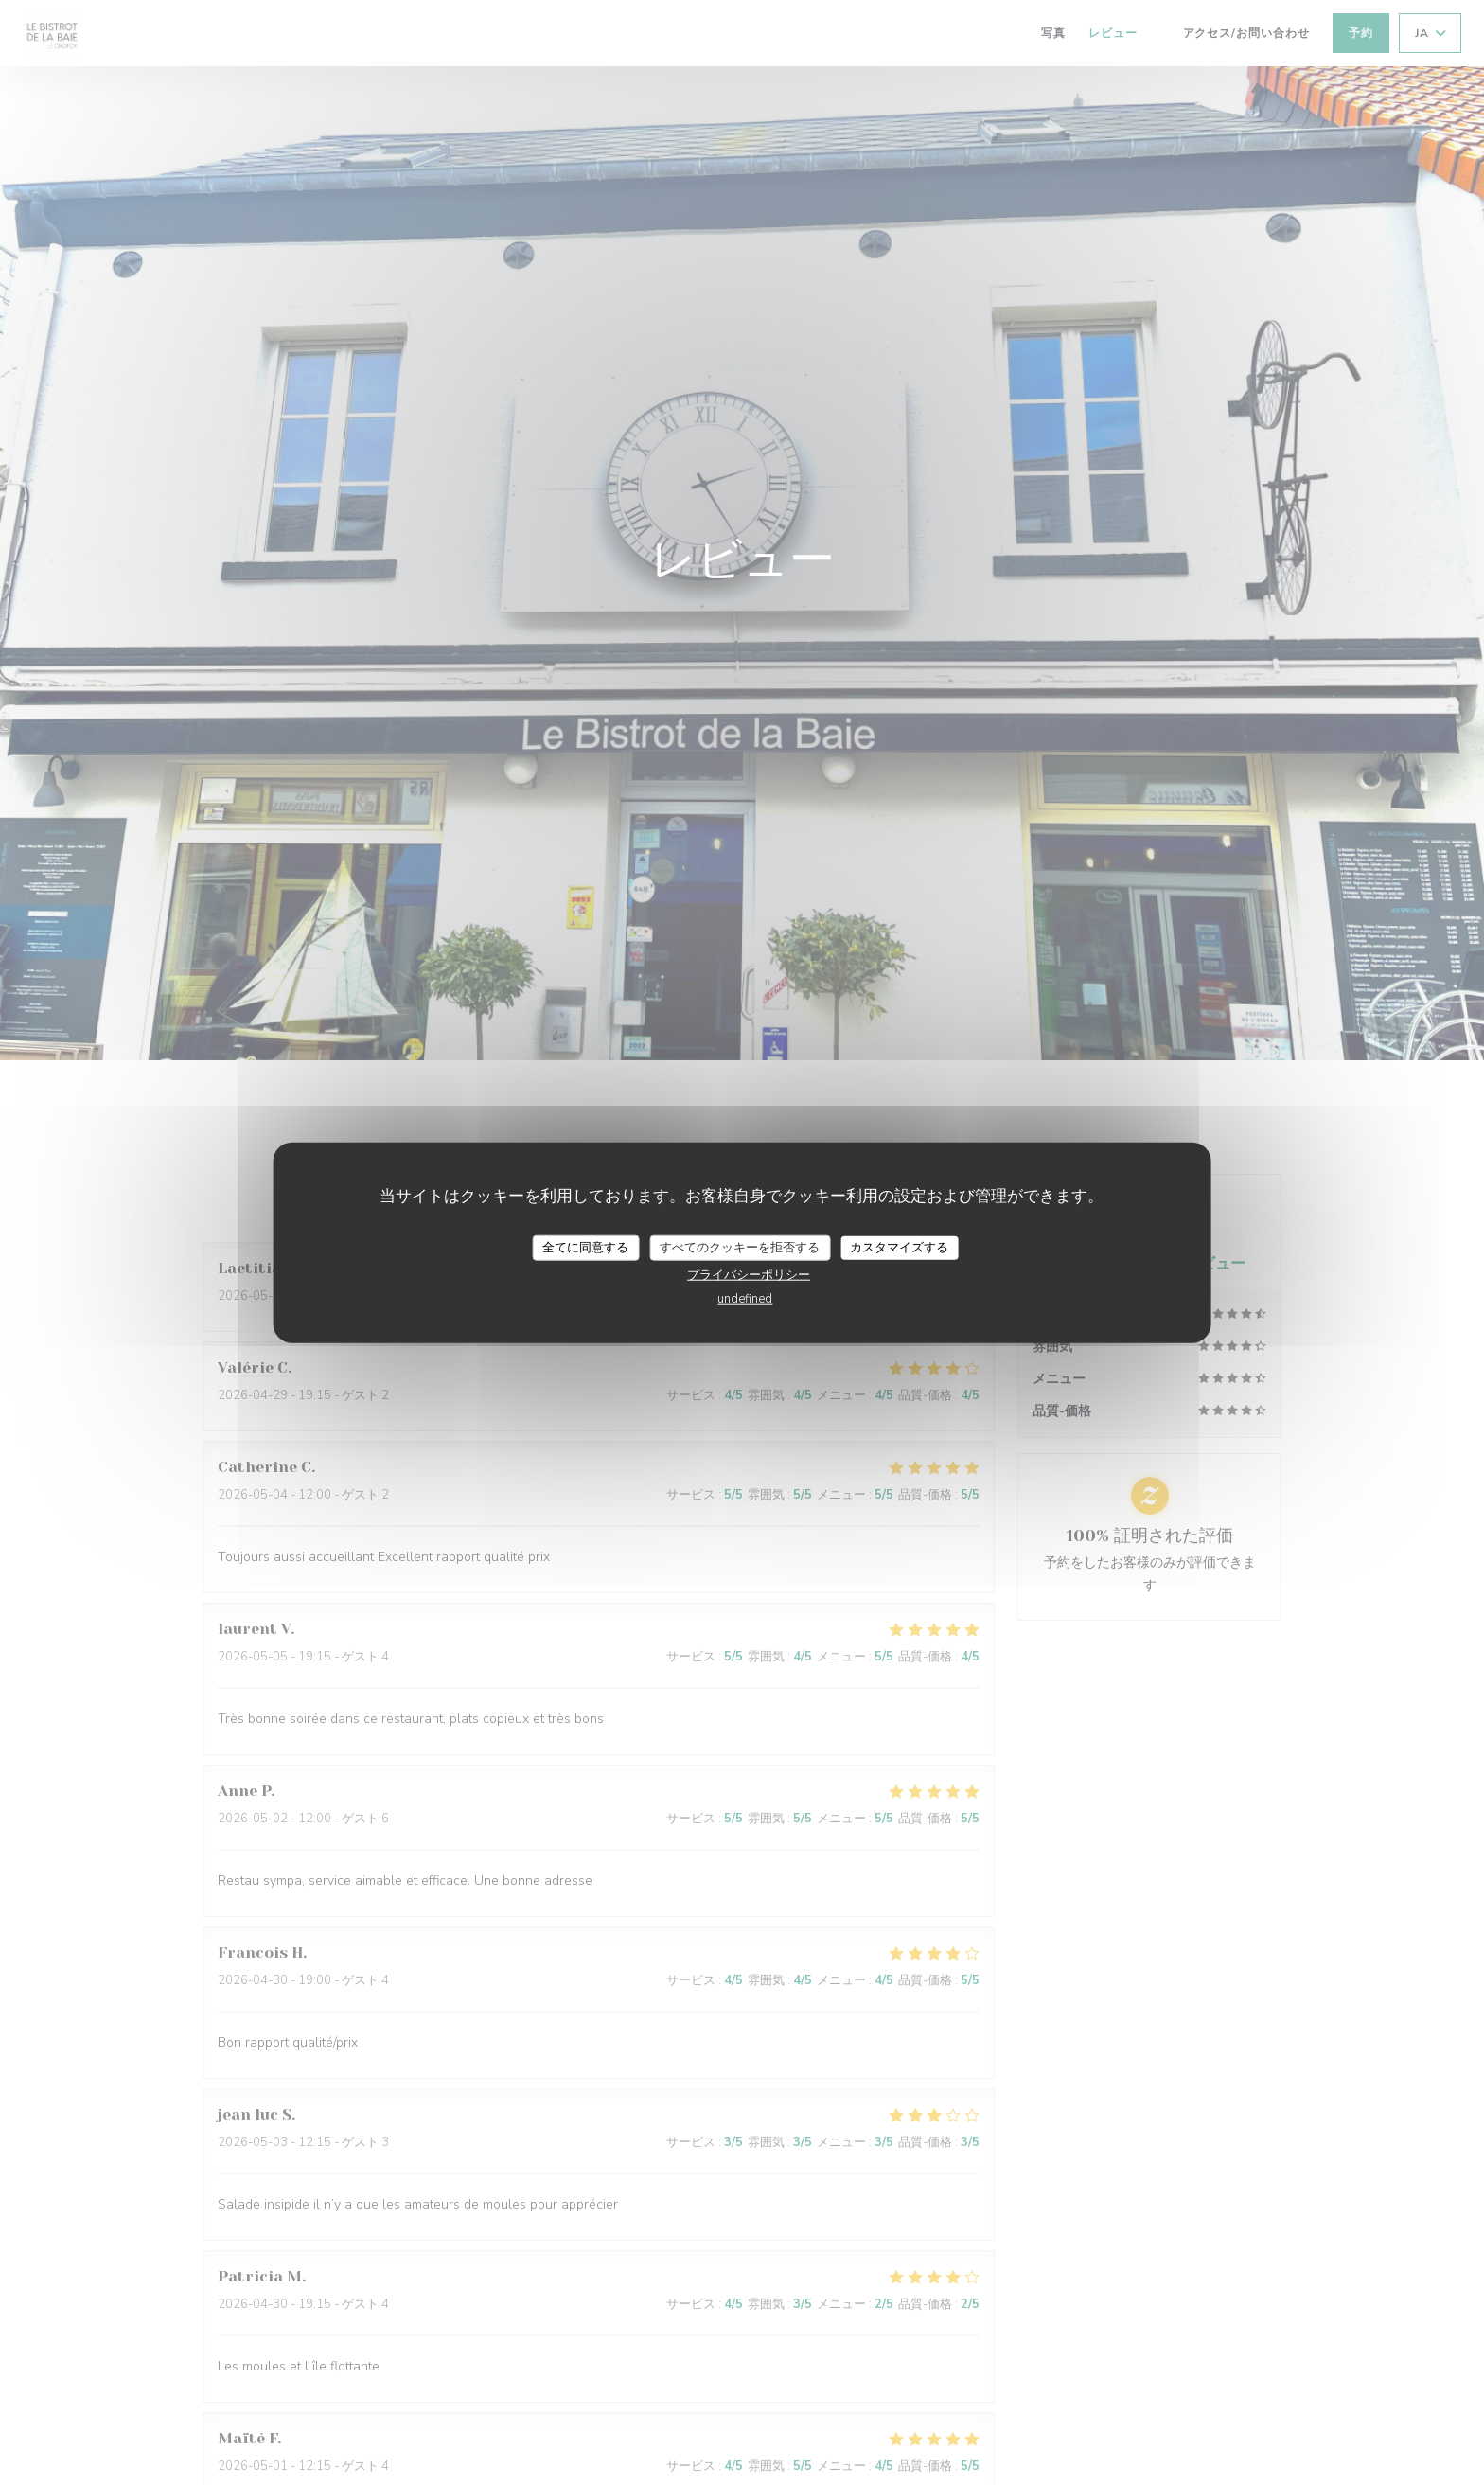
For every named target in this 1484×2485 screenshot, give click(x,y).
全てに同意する (585, 1246)
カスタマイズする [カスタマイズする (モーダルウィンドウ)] (899, 1246)
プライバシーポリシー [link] (748, 1275)
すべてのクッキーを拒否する (740, 1246)
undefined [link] (744, 1298)
